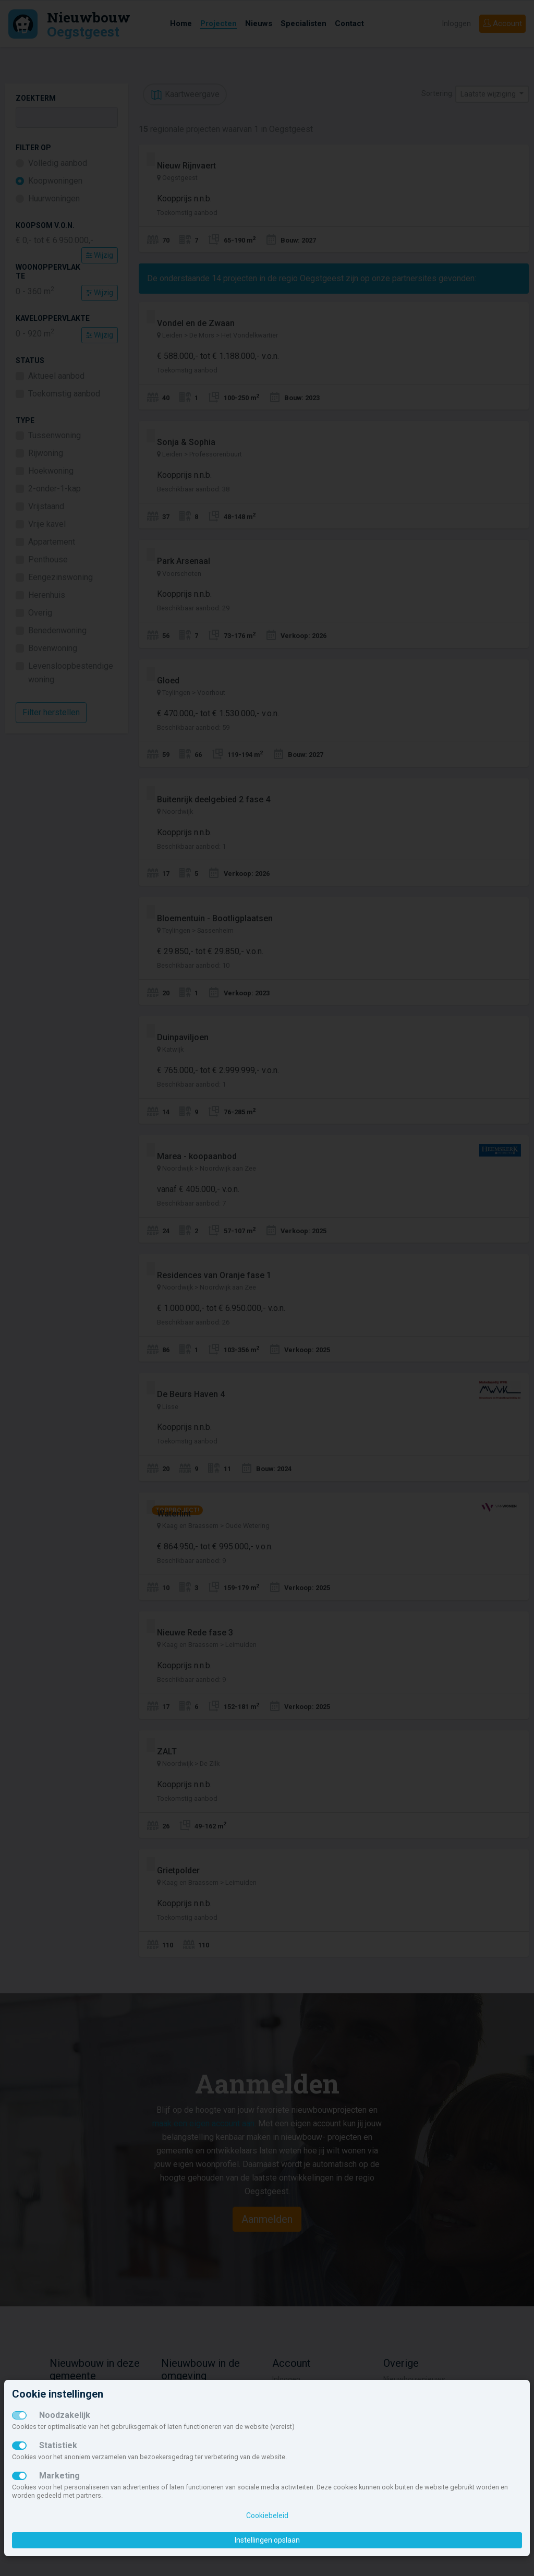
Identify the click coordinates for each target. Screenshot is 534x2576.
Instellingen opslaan (267, 2540)
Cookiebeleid (267, 2515)
